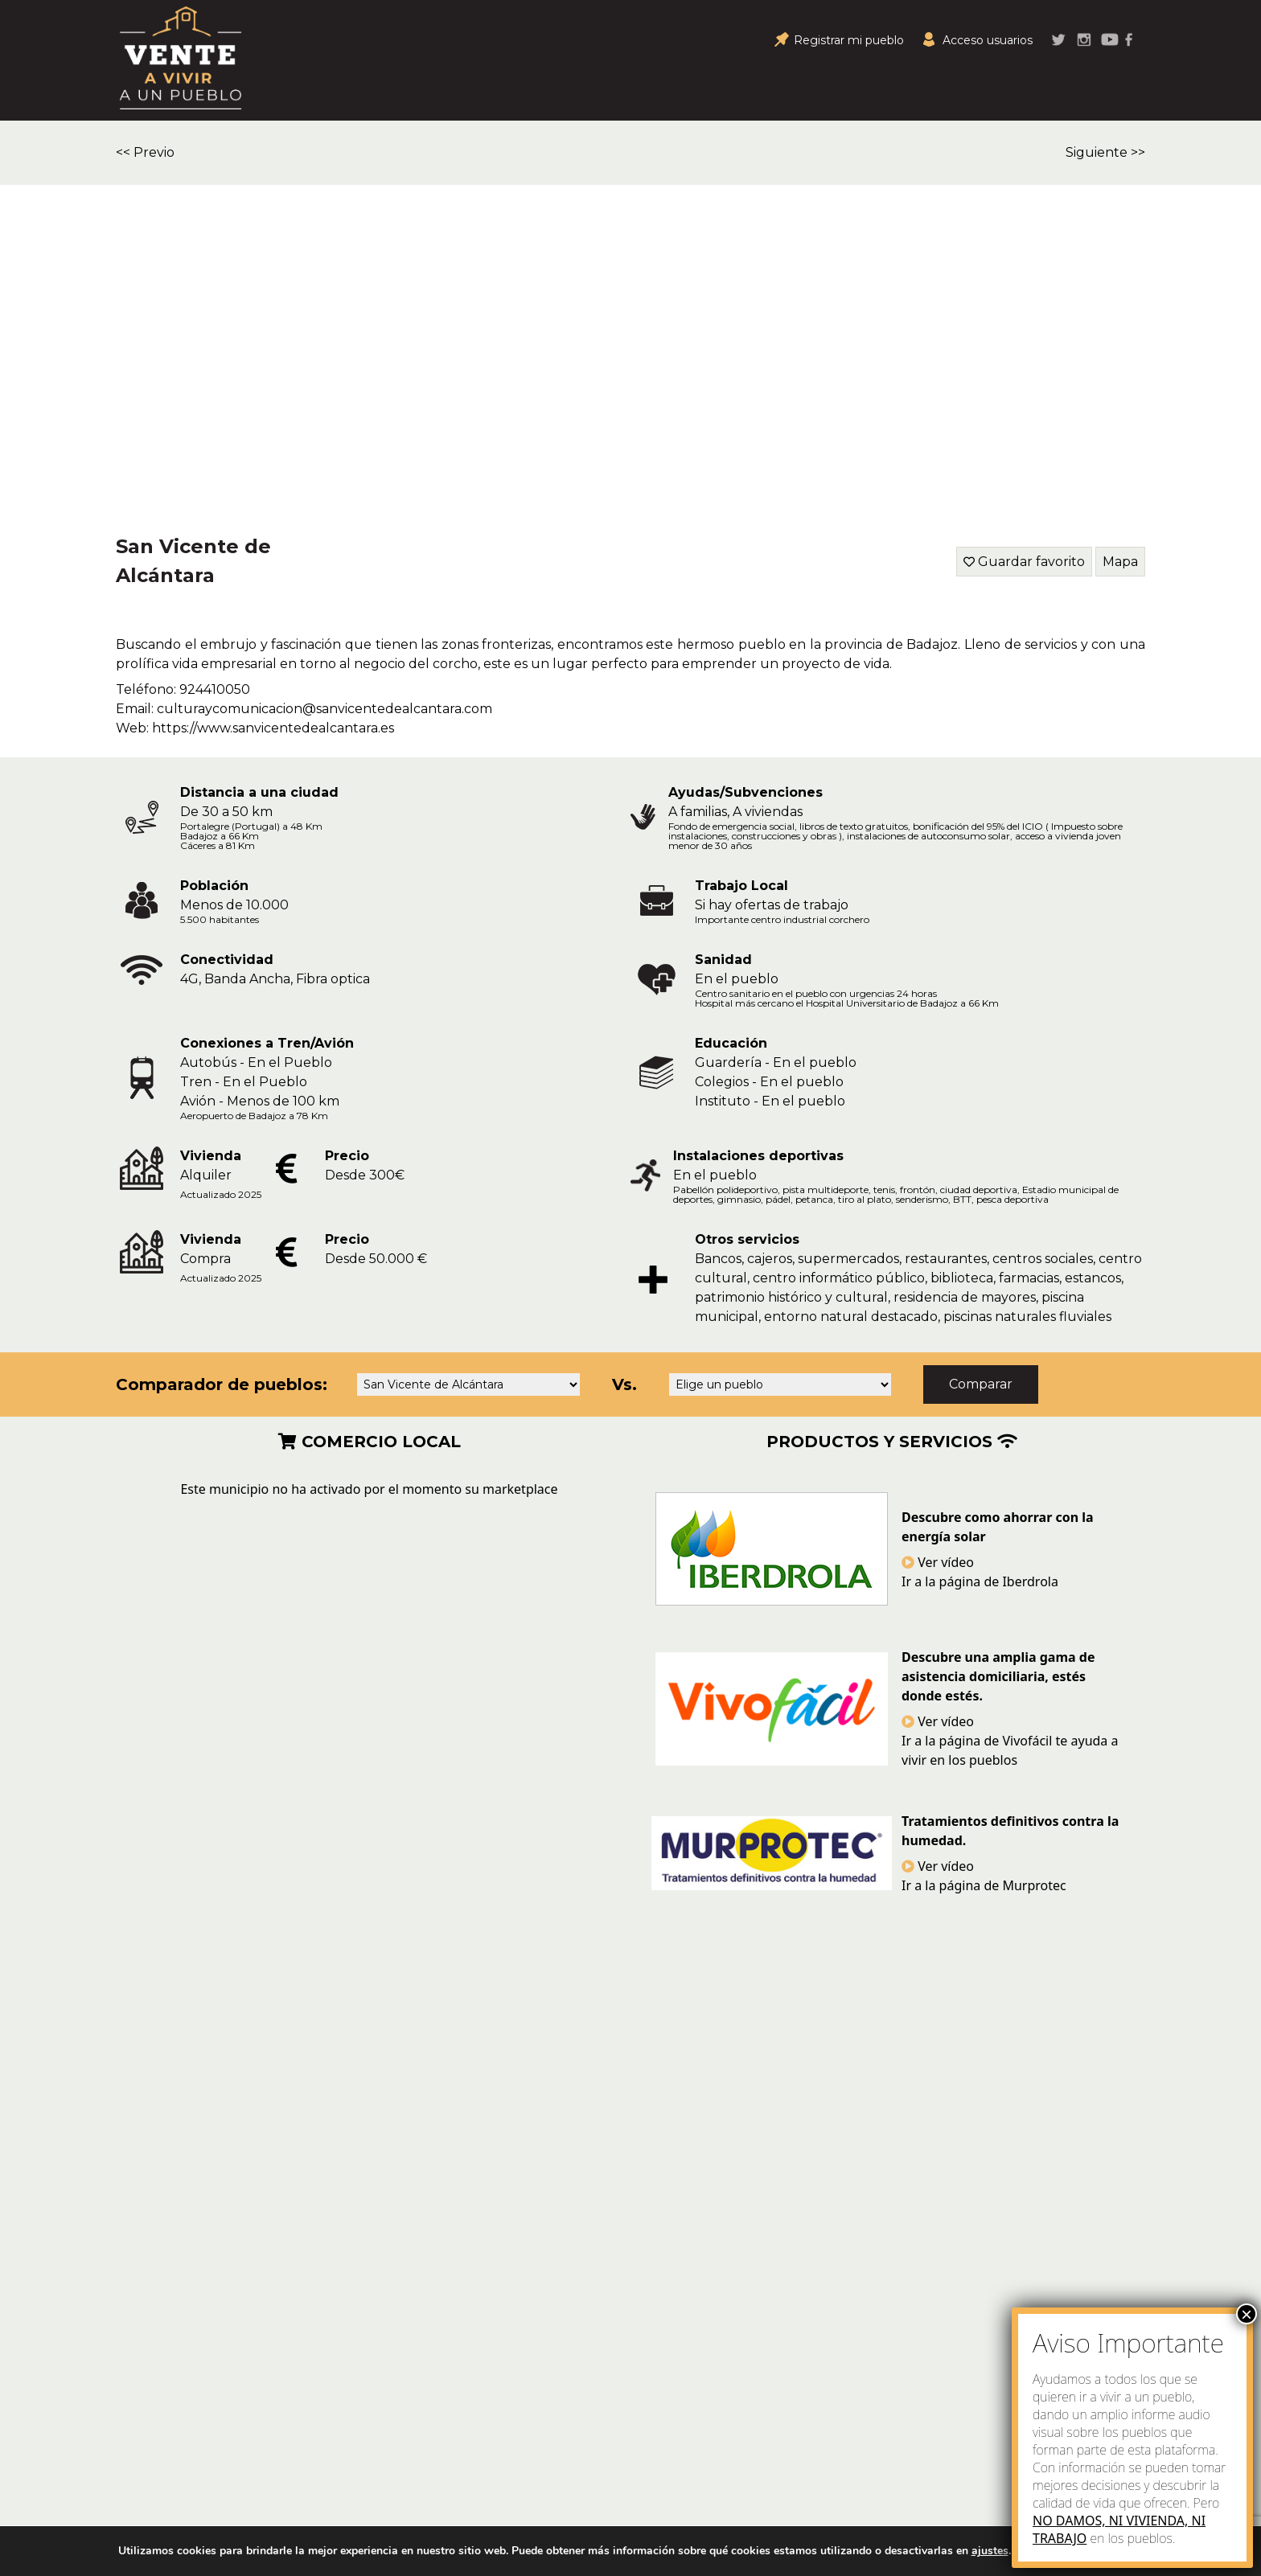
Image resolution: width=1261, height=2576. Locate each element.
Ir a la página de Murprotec (984, 1885)
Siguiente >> (1105, 152)
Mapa (1120, 561)
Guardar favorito (1031, 561)
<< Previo (145, 152)
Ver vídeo (938, 1562)
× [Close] (1246, 2313)
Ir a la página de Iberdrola (980, 1581)
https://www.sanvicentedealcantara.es (273, 728)
